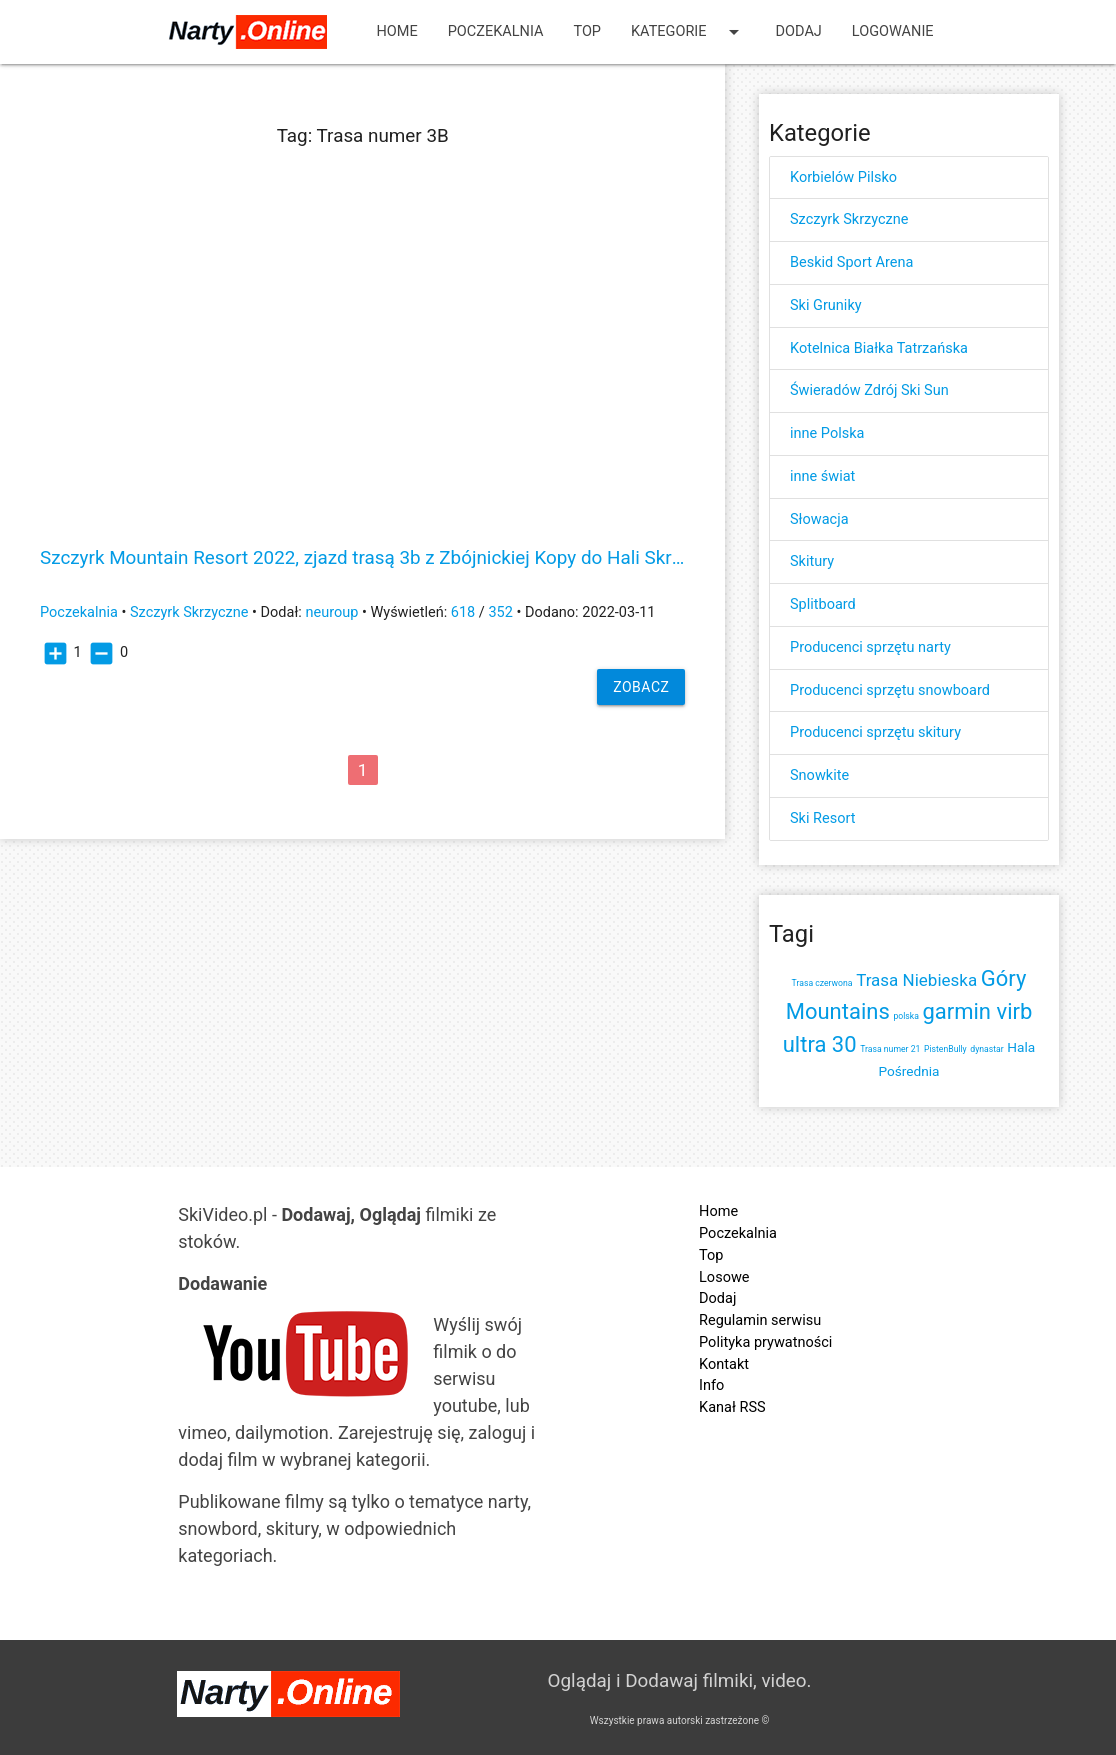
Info (711, 1385)
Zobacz (641, 687)
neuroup (331, 612)
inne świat (822, 476)
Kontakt (724, 1364)
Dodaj (799, 31)
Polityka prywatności (765, 1342)
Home (396, 31)
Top (587, 31)
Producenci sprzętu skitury (875, 732)
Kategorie (688, 32)
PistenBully (945, 1049)
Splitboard (823, 604)
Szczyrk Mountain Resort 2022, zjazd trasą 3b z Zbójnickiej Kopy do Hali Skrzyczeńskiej (362, 558)
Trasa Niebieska (916, 980)
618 (463, 612)
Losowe (724, 1277)
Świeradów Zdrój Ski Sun (869, 390)
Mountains (838, 1011)
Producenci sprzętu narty (870, 647)
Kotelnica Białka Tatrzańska (879, 348)
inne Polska (827, 433)
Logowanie (893, 31)
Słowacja (819, 519)
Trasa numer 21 (890, 1049)
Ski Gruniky (826, 305)
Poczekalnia (496, 31)
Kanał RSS (732, 1407)
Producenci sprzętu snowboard (890, 690)
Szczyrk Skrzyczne (189, 612)
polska (905, 1016)
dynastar (986, 1049)
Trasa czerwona (822, 983)
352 (500, 612)
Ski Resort (822, 818)
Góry (1004, 978)
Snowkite (819, 775)
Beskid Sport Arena (851, 262)
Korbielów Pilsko (843, 177)
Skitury (812, 561)
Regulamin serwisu (760, 1320)
